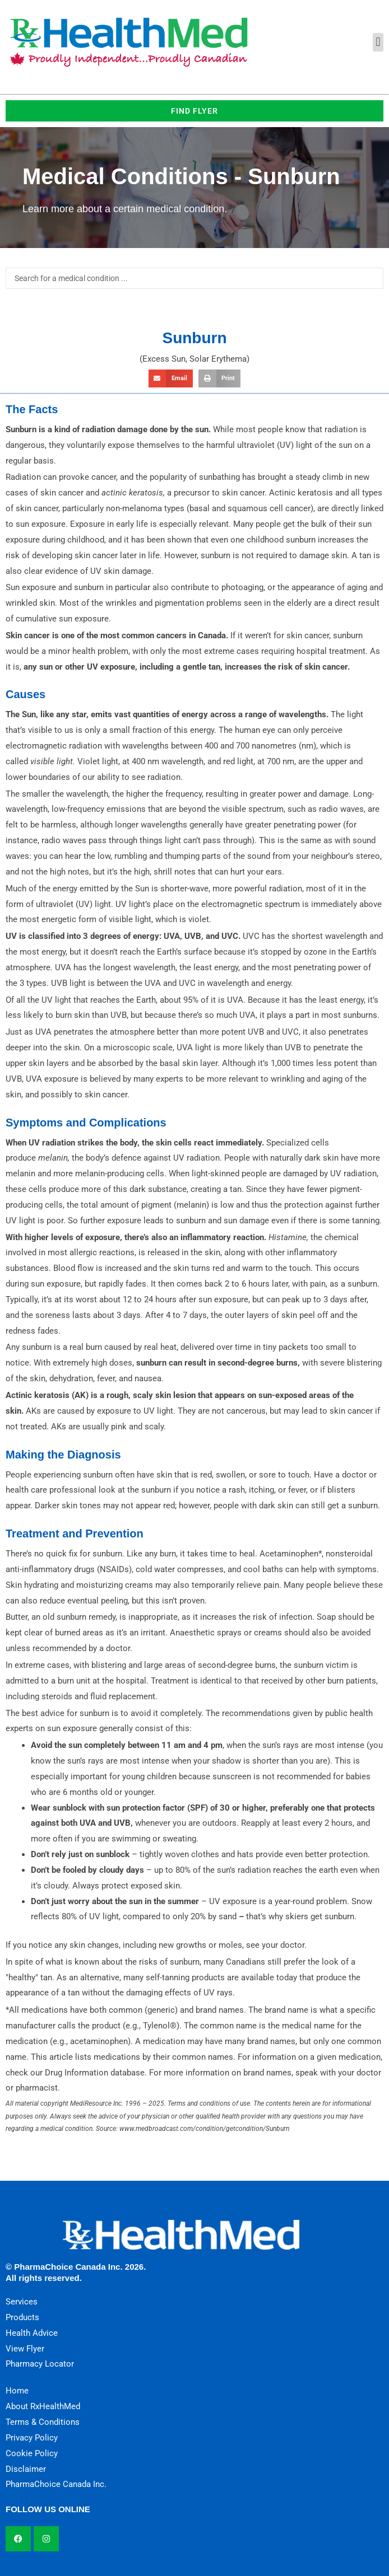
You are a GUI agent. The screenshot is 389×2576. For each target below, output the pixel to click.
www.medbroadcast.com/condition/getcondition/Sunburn (204, 2129)
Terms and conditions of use (209, 2103)
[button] (378, 42)
